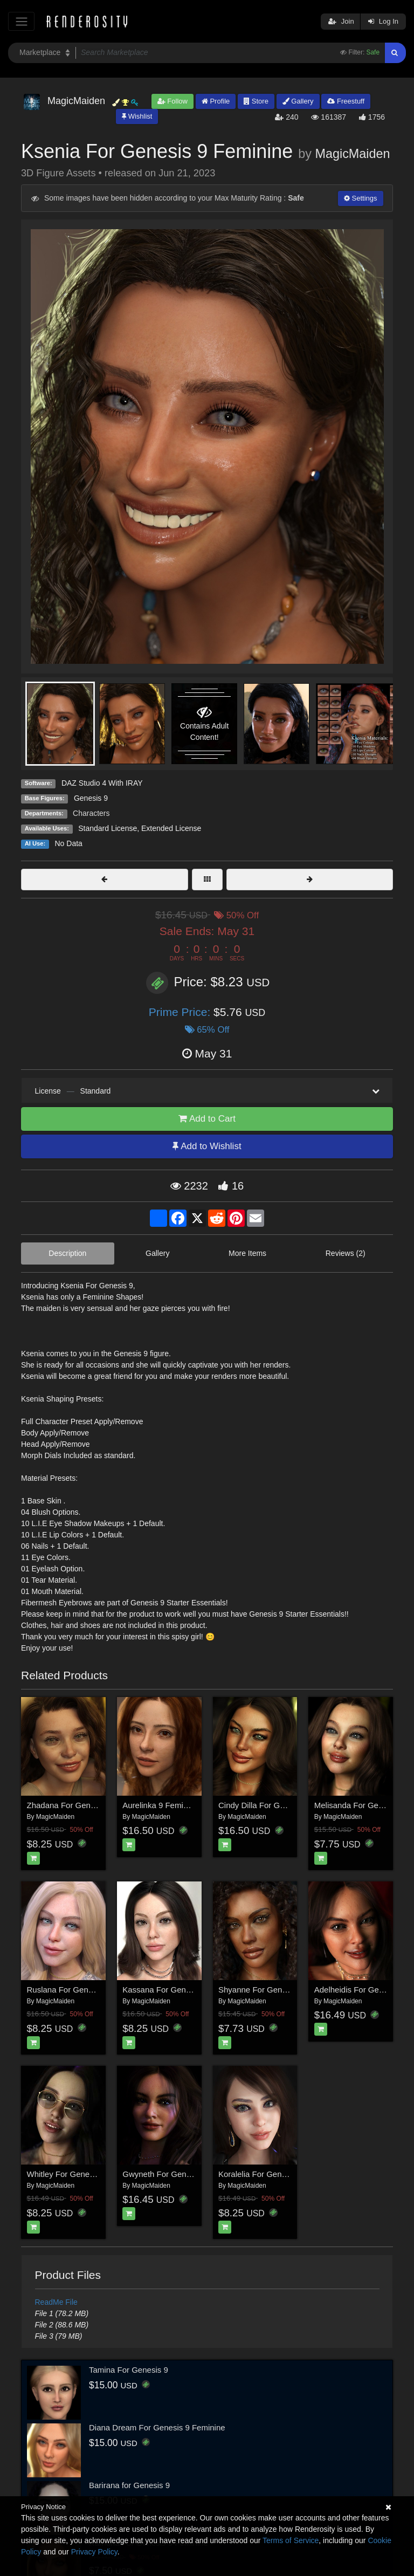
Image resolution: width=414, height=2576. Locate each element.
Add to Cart (207, 1119)
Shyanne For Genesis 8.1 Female (278, 1989)
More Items (247, 1253)
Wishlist (137, 116)
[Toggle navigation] (21, 21)
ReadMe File (56, 2302)
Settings (360, 198)
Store (256, 101)
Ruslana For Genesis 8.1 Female (86, 1989)
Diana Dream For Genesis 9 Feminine (157, 2427)
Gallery (298, 101)
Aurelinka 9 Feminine (160, 1805)
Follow (172, 101)
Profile (216, 101)
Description (67, 1253)
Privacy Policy (94, 2551)
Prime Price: (181, 1012)
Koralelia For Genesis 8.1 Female (278, 2174)
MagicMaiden (352, 154)
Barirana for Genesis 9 (129, 2485)
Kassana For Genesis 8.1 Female (182, 1989)
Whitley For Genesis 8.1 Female (84, 2174)
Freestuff (345, 101)
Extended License (171, 828)
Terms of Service (291, 2540)
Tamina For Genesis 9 (128, 2369)
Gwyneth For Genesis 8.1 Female (182, 2174)
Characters (91, 813)
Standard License (107, 828)
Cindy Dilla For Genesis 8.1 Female (282, 1805)
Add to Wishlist (206, 1146)
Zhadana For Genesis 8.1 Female (87, 1805)
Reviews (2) (345, 1253)
